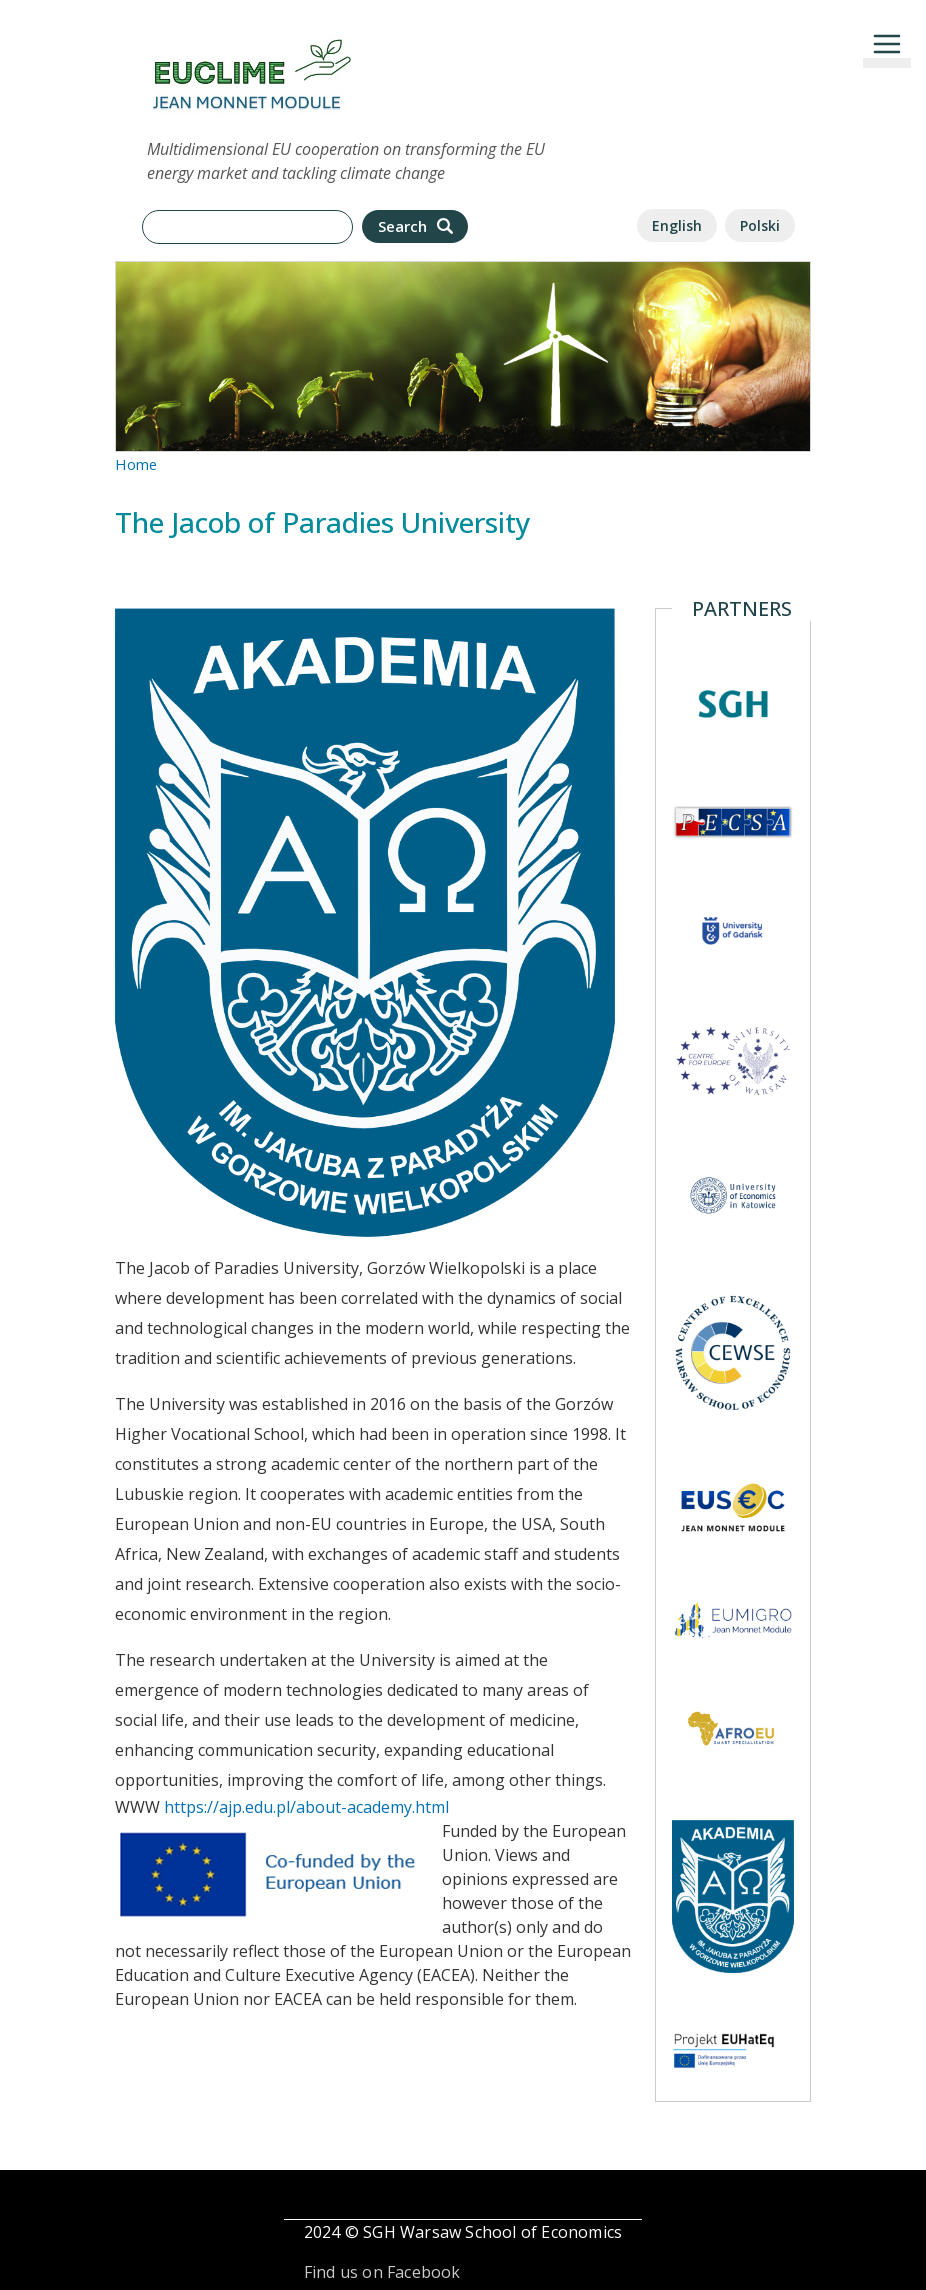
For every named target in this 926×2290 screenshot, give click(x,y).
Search (417, 227)
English (677, 225)
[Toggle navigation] (887, 44)
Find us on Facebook (382, 2272)
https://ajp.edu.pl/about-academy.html (306, 1807)
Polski (760, 225)
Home (136, 464)
